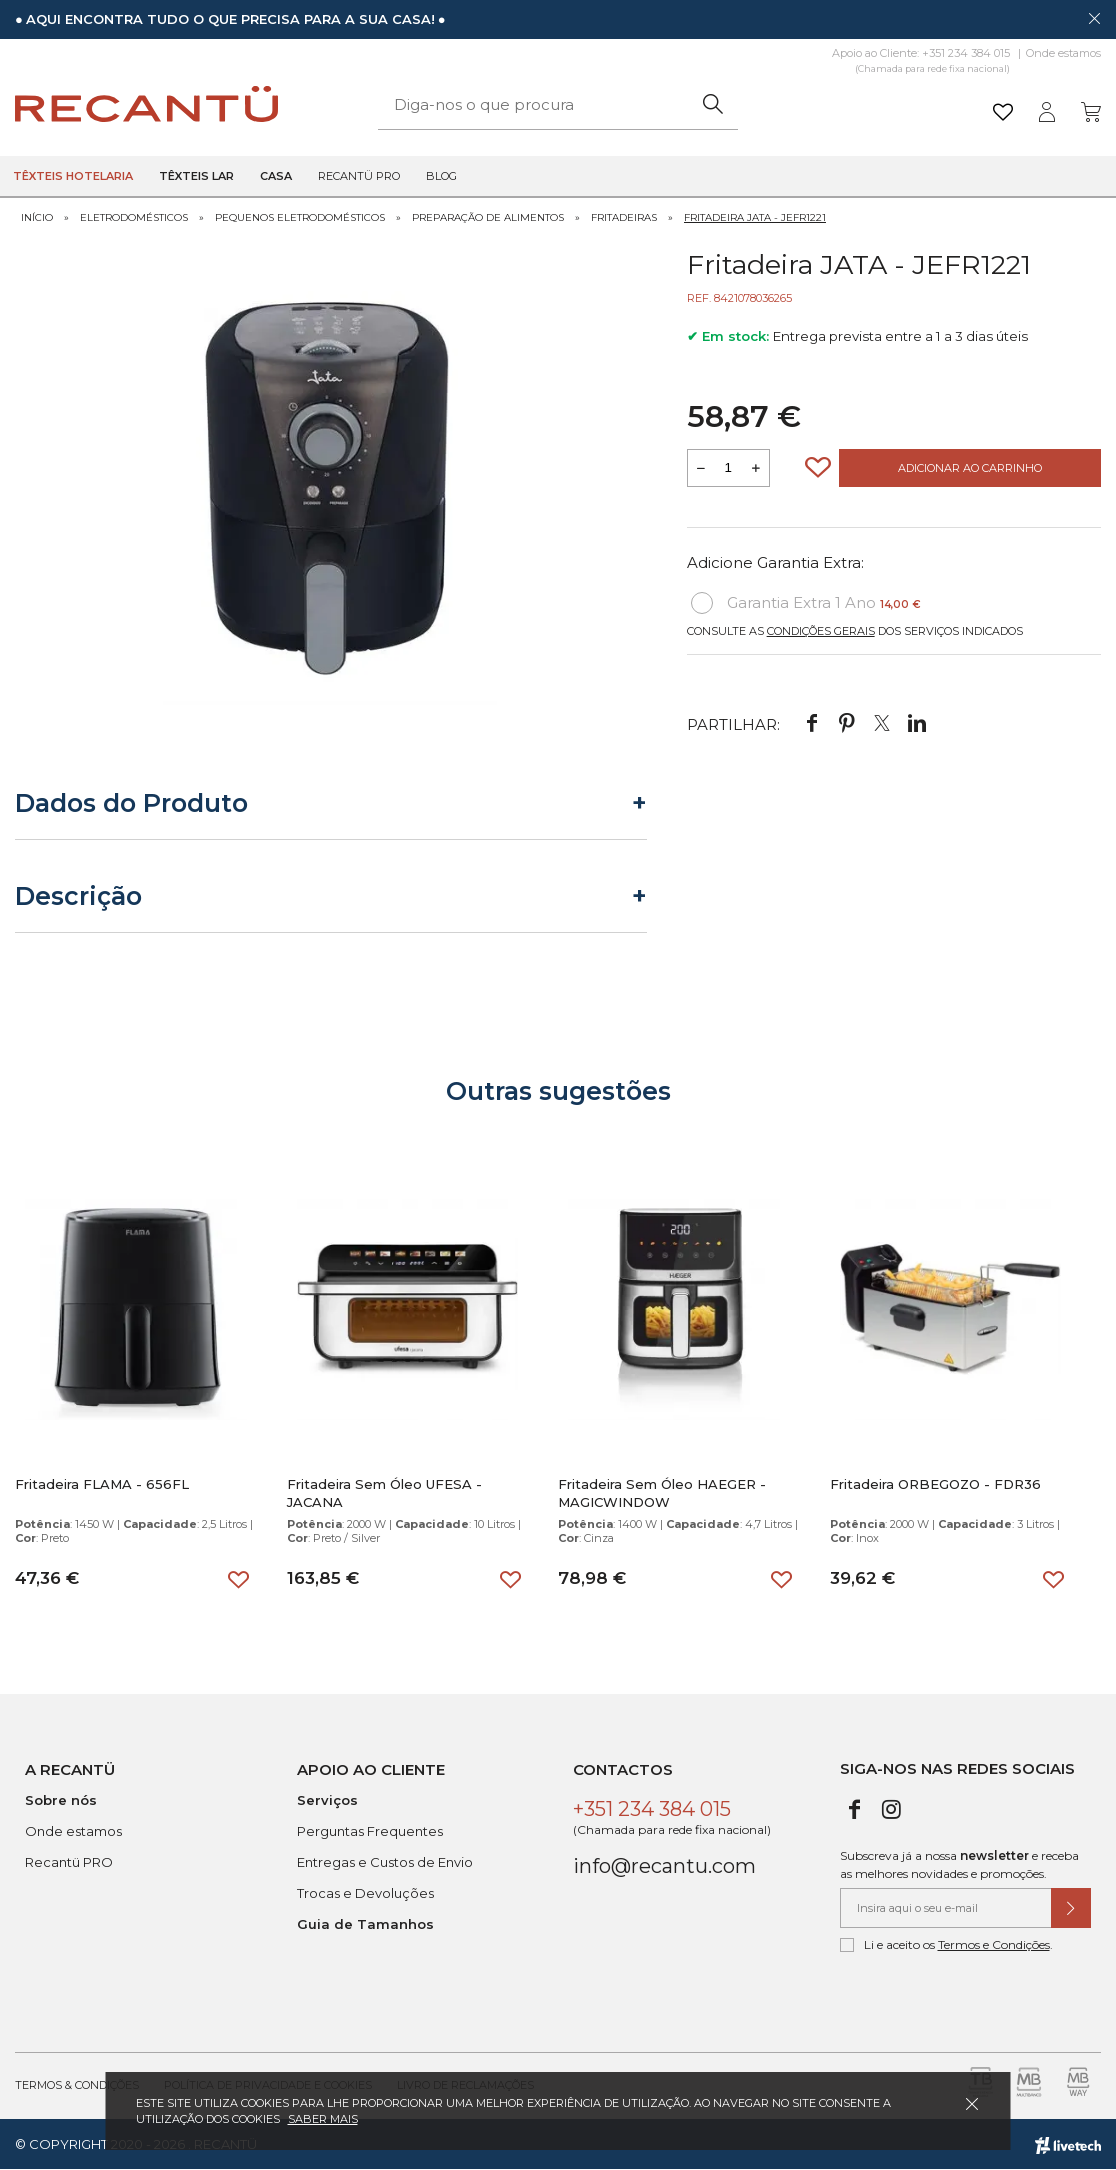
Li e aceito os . (946, 1945)
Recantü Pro (359, 176)
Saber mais (323, 2119)
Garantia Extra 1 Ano (806, 603)
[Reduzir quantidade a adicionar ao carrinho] (701, 468)
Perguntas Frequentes (370, 1831)
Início (37, 217)
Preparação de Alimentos (488, 217)
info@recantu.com (664, 1866)
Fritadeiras (624, 217)
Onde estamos (1063, 53)
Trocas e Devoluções (365, 1893)
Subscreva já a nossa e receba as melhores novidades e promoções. (959, 1864)
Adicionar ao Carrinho (970, 468)
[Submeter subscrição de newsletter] (1071, 1908)
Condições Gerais (821, 631)
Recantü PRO (69, 1862)
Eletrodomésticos (134, 217)
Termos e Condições (994, 1944)
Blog (441, 176)
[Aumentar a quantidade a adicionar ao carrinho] (756, 468)
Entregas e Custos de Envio (385, 1862)
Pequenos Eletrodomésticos (300, 217)
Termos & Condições (77, 2085)
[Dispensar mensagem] (1094, 18)
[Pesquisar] (712, 104)
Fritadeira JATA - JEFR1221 (755, 217)
